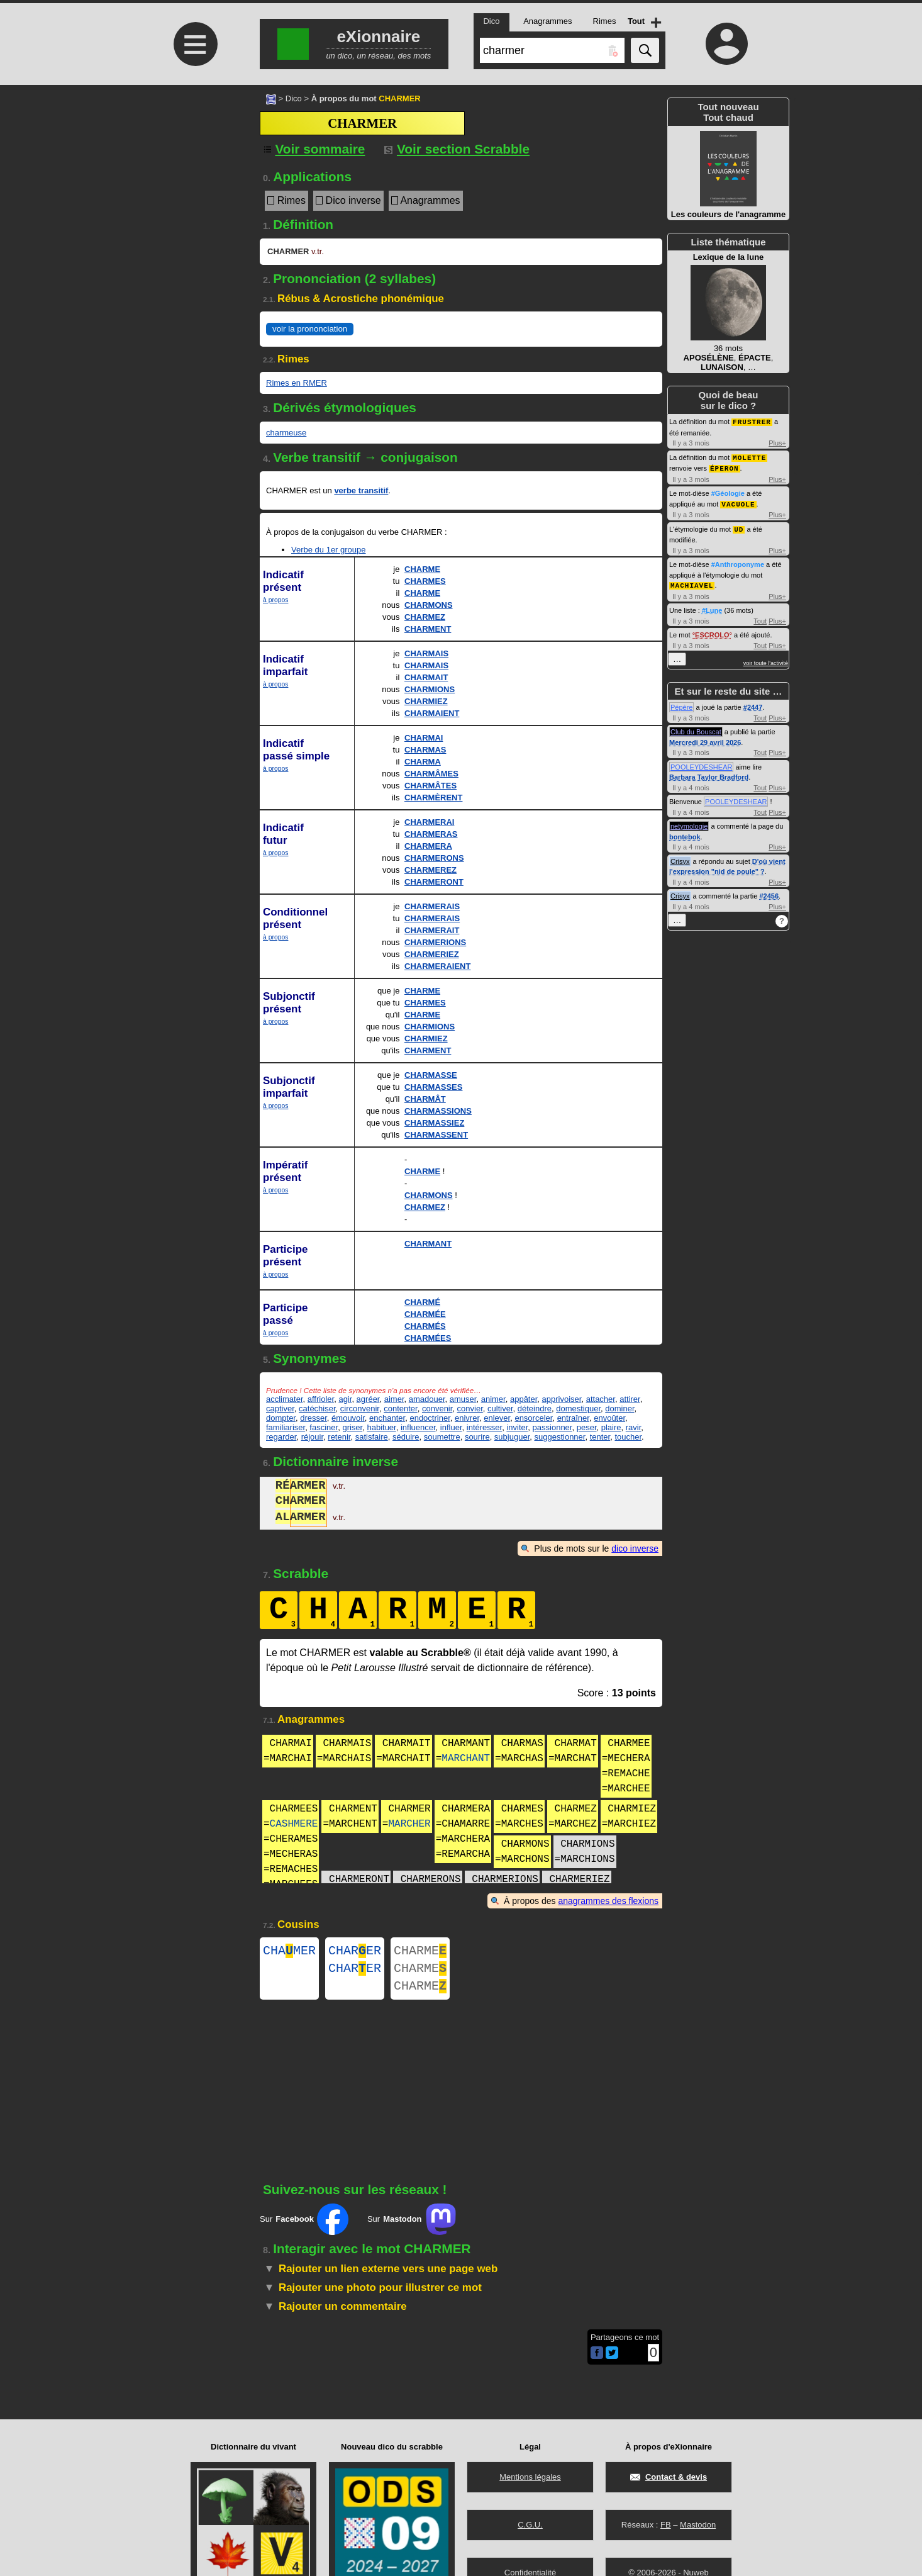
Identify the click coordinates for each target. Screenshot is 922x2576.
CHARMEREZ (430, 870)
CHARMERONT (434, 882)
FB (665, 2524)
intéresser (484, 1427)
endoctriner (429, 1418)
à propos (275, 599)
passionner (552, 1427)
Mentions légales (530, 2477)
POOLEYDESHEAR (701, 763)
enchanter (387, 1418)
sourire (477, 1437)
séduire (405, 1437)
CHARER (354, 1952)
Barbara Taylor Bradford (708, 773)
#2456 (769, 892)
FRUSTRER (752, 421)
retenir (339, 1437)
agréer (368, 1399)
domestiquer (578, 1408)
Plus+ (777, 442)
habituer (381, 1427)
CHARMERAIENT (437, 966)
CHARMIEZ (426, 701)
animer (493, 1399)
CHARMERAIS (432, 906)
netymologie (689, 822)
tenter (600, 1437)
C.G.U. (530, 2524)
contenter (401, 1408)
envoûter (609, 1418)
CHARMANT (428, 1243)
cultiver (500, 1408)
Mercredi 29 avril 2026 (705, 738)
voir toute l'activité (765, 659)
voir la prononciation (309, 328)
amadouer (427, 1399)
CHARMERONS (434, 858)
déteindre (535, 1408)
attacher (600, 1399)
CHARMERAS (431, 834)
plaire (611, 1427)
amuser (463, 1399)
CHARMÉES (427, 1338)
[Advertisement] (194, 190)
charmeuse (286, 432)
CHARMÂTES (430, 785)
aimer (394, 1399)
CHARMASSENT (436, 1135)
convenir (437, 1408)
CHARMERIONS (435, 942)
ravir (634, 1427)
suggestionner (559, 1437)
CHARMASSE (430, 1075)
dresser (313, 1418)
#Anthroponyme (737, 561)
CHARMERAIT (431, 930)
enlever (497, 1418)
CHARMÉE (425, 1314)
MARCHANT (466, 1759)
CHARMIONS (429, 689)
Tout (760, 617)
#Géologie (728, 491)
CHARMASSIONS (438, 1111)
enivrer (467, 1418)
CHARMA (422, 761)
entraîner (573, 1418)
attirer (629, 1399)
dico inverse (634, 1548)
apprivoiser (562, 1399)
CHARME (422, 569)
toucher (628, 1437)
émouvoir (348, 1418)
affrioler (321, 1399)
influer (451, 1427)
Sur (304, 2227)
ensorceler (533, 1418)
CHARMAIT (426, 677)
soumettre (442, 1437)
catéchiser (317, 1408)
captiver (280, 1408)
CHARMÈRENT (433, 797)
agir (345, 1399)
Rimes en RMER (296, 383)
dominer (619, 1408)
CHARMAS (425, 749)
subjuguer (512, 1437)
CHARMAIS (426, 653)
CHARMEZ (424, 617)
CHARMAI (423, 737)
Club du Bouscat (695, 728)
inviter (517, 1427)
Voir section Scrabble (457, 149)
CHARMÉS (425, 1326)
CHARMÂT (425, 1099)
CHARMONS (428, 605)
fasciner (323, 1427)
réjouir (312, 1437)
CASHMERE (294, 1824)
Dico (294, 98)
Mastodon (698, 2524)
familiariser (285, 1427)
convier (470, 1408)
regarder (281, 1437)
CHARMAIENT (431, 713)
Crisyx (680, 857)
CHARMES (425, 581)
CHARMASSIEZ (434, 1123)
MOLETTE (749, 456)
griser (352, 1427)
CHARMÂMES (431, 773)
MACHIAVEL (691, 581)
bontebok (685, 833)
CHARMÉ (422, 1302)
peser (587, 1427)
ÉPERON (724, 466)
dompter (281, 1418)
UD (738, 526)
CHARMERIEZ (431, 954)
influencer (418, 1427)
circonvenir (359, 1408)
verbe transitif (361, 490)
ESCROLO (712, 631)
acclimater (284, 1399)
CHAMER (289, 1952)
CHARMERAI (429, 822)
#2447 (753, 703)
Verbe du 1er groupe (328, 549)
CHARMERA (428, 846)
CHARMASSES (433, 1087)
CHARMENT (427, 629)
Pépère (681, 703)
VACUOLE (738, 502)
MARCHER (409, 1824)
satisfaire (371, 1437)
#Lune (712, 606)
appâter (523, 1399)
